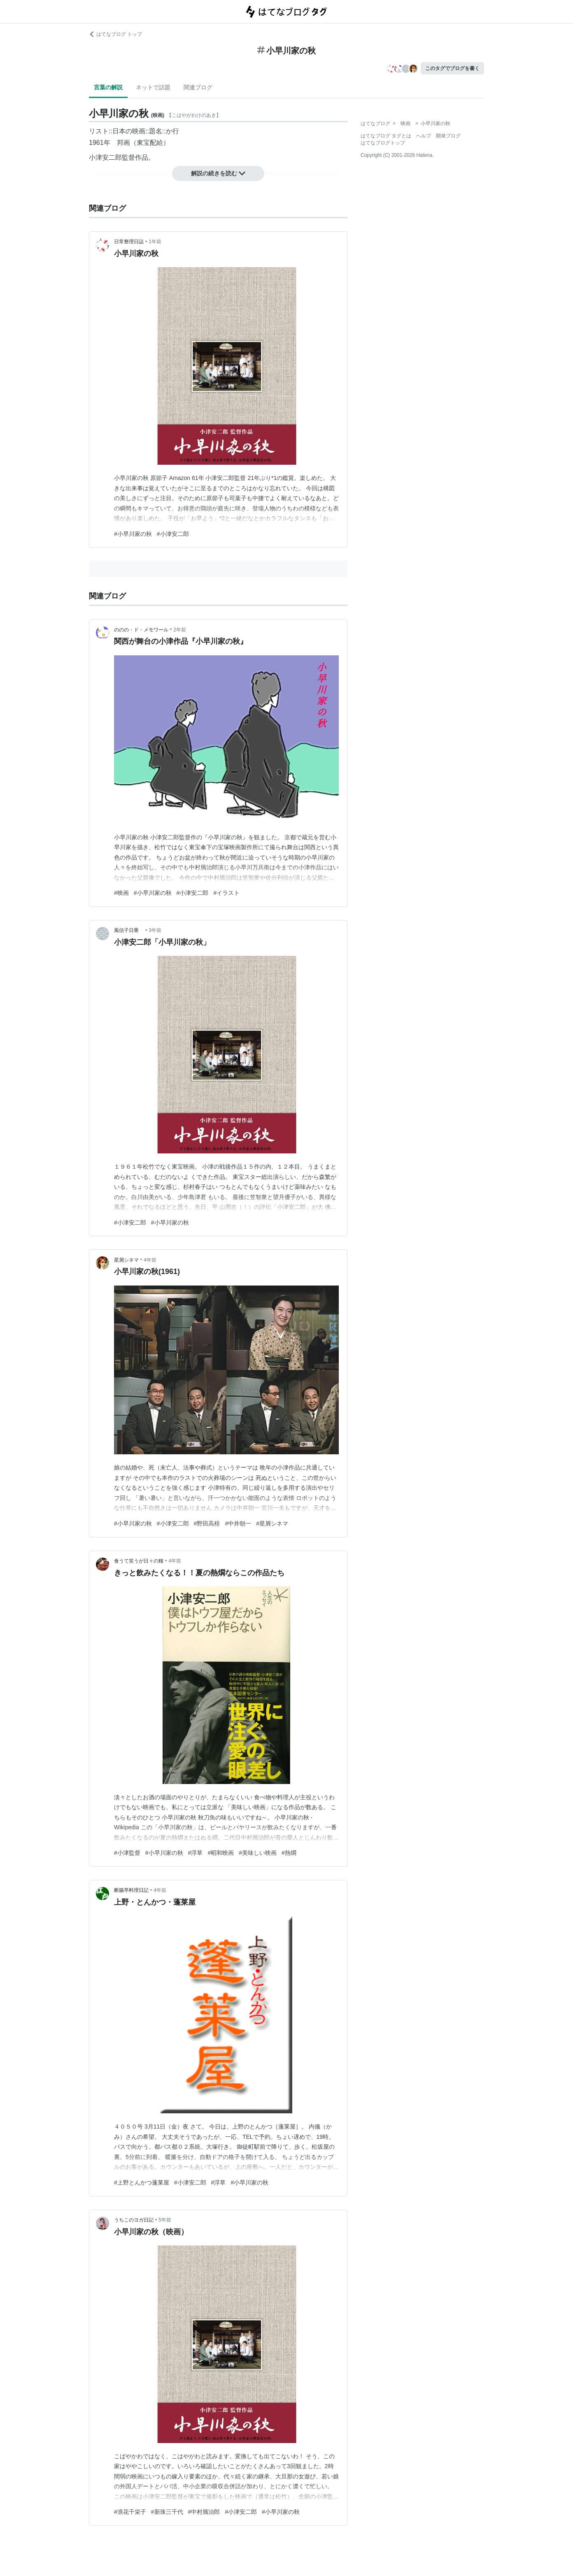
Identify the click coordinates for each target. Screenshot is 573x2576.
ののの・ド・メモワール (141, 630)
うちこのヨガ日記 (134, 2220)
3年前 (155, 930)
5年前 (164, 2220)
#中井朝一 (238, 1523)
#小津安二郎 (173, 534)
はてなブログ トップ (115, 34)
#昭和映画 (220, 1852)
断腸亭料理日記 (131, 1890)
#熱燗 (289, 1852)
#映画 (121, 893)
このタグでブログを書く (452, 68)
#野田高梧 (207, 1523)
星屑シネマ (126, 1260)
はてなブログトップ (383, 143)
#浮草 (195, 1852)
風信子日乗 (129, 930)
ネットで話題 (153, 87)
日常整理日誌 (129, 242)
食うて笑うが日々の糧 (138, 1561)
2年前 (179, 630)
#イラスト (226, 893)
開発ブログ (448, 136)
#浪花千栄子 (130, 2511)
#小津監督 (127, 1852)
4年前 (150, 1260)
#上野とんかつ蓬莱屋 (141, 2182)
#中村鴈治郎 (204, 2511)
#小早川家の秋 (133, 534)
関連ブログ (198, 87)
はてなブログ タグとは (386, 136)
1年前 (155, 242)
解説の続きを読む (218, 173)
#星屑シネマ (272, 1523)
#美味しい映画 (258, 1852)
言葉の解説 (108, 87)
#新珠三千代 (167, 2511)
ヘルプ (423, 136)
